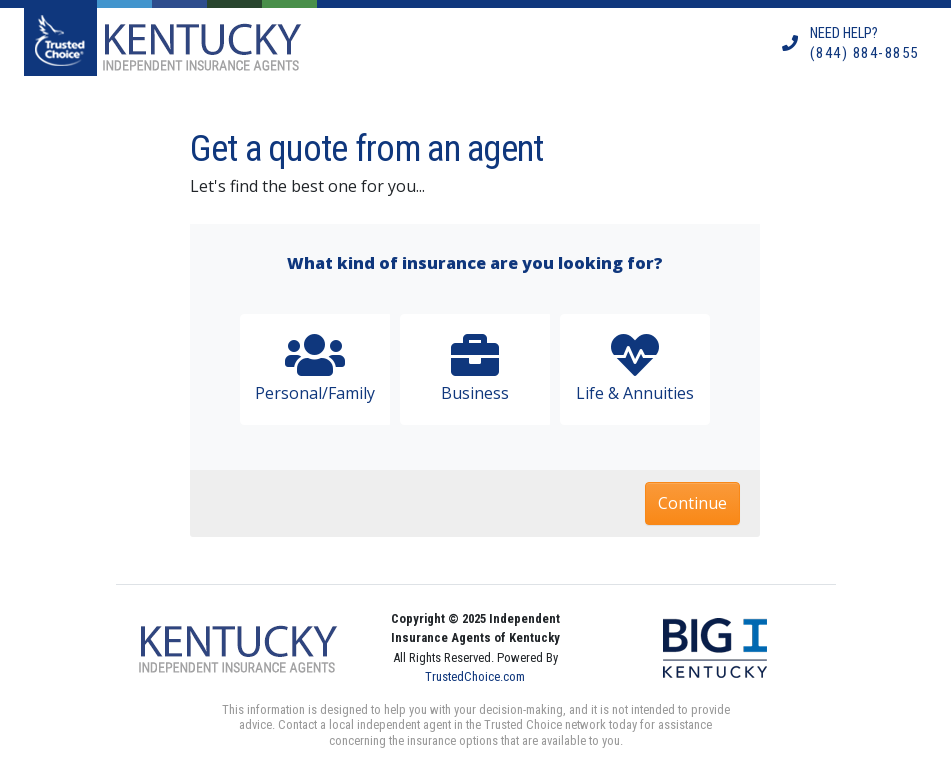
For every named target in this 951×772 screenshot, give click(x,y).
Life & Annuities (635, 367)
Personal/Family (315, 367)
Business (475, 367)
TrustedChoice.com (475, 676)
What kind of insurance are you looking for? (475, 263)
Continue (692, 503)
